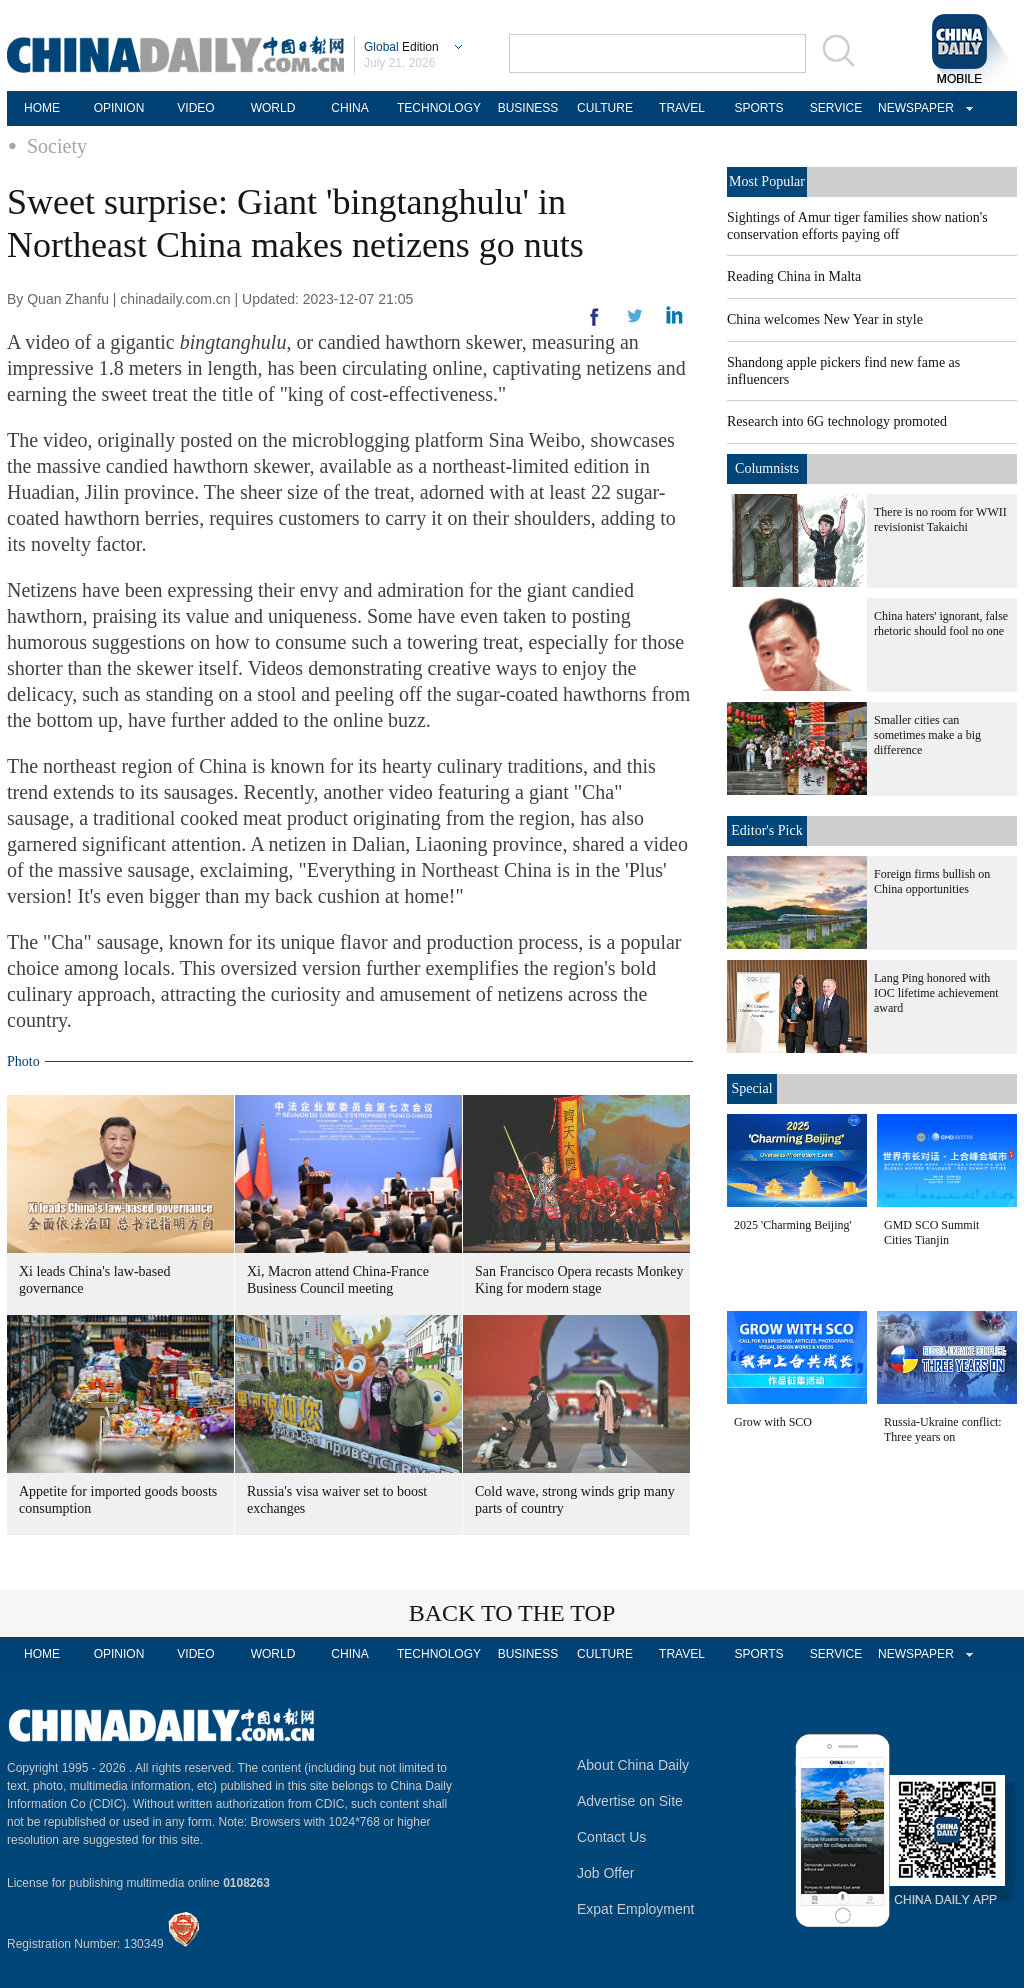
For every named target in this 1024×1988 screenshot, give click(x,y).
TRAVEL (682, 108)
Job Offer (605, 1873)
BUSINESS (528, 108)
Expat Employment (636, 1909)
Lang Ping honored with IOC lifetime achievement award (936, 993)
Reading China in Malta (794, 276)
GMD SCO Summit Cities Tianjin (931, 1232)
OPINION (119, 108)
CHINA (349, 108)
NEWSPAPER (913, 108)
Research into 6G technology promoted (837, 421)
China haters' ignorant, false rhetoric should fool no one (941, 623)
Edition (401, 47)
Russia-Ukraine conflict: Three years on (943, 1429)
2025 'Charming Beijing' (793, 1225)
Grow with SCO (773, 1422)
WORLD (273, 108)
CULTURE (605, 108)
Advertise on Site (630, 1801)
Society (57, 146)
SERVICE (836, 108)
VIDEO (195, 108)
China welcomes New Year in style (825, 319)
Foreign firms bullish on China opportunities (932, 881)
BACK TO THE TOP (512, 1613)
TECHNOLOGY (439, 108)
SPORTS (758, 108)
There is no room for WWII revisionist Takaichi (940, 519)
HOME (42, 108)
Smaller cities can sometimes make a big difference (927, 735)
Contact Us (611, 1837)
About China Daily (633, 1765)
